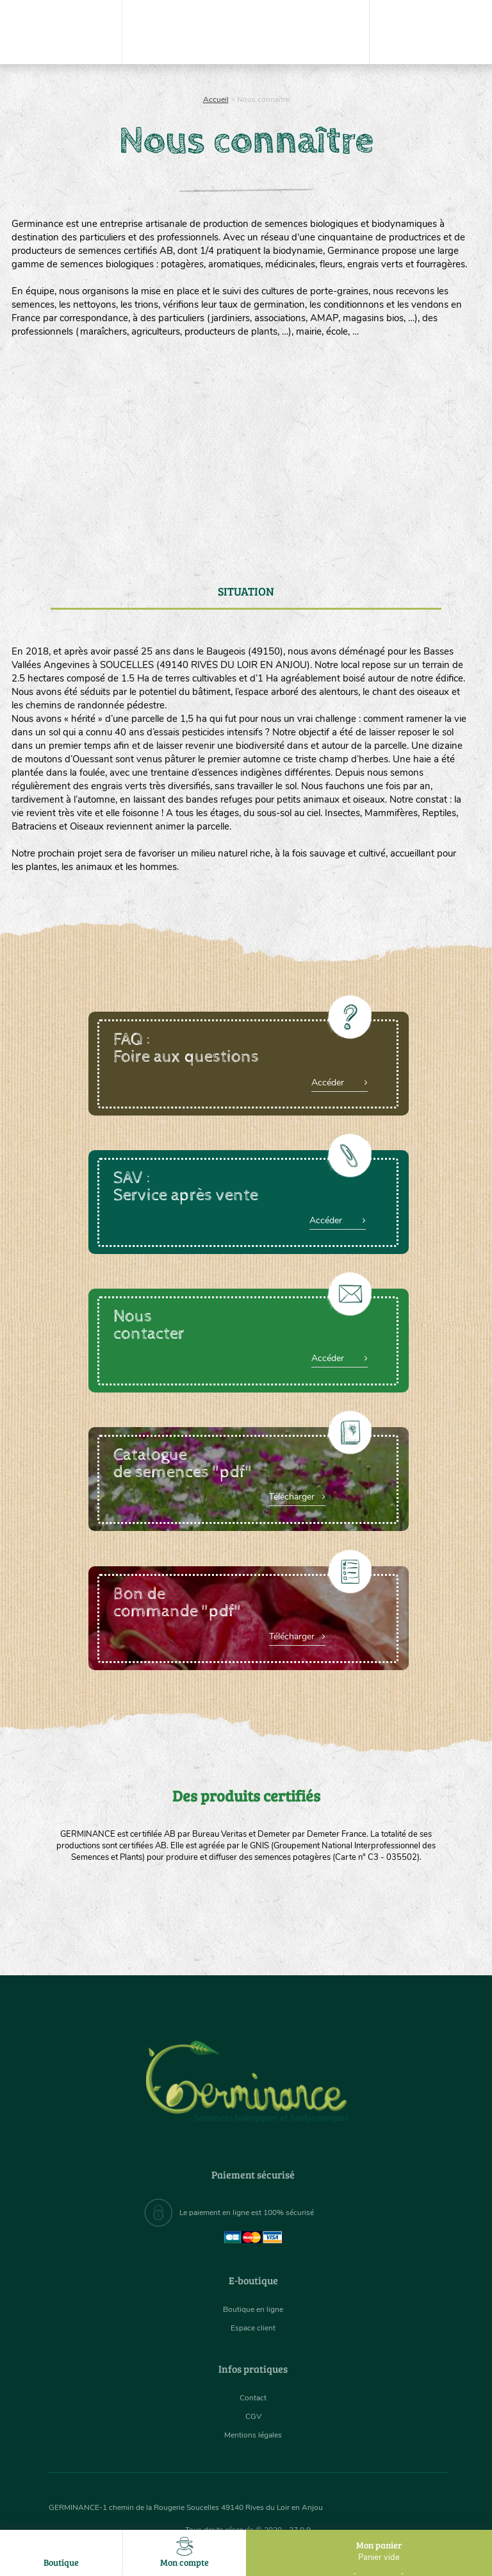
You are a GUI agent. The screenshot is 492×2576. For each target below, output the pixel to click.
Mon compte (184, 2552)
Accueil (216, 99)
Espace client (253, 2327)
